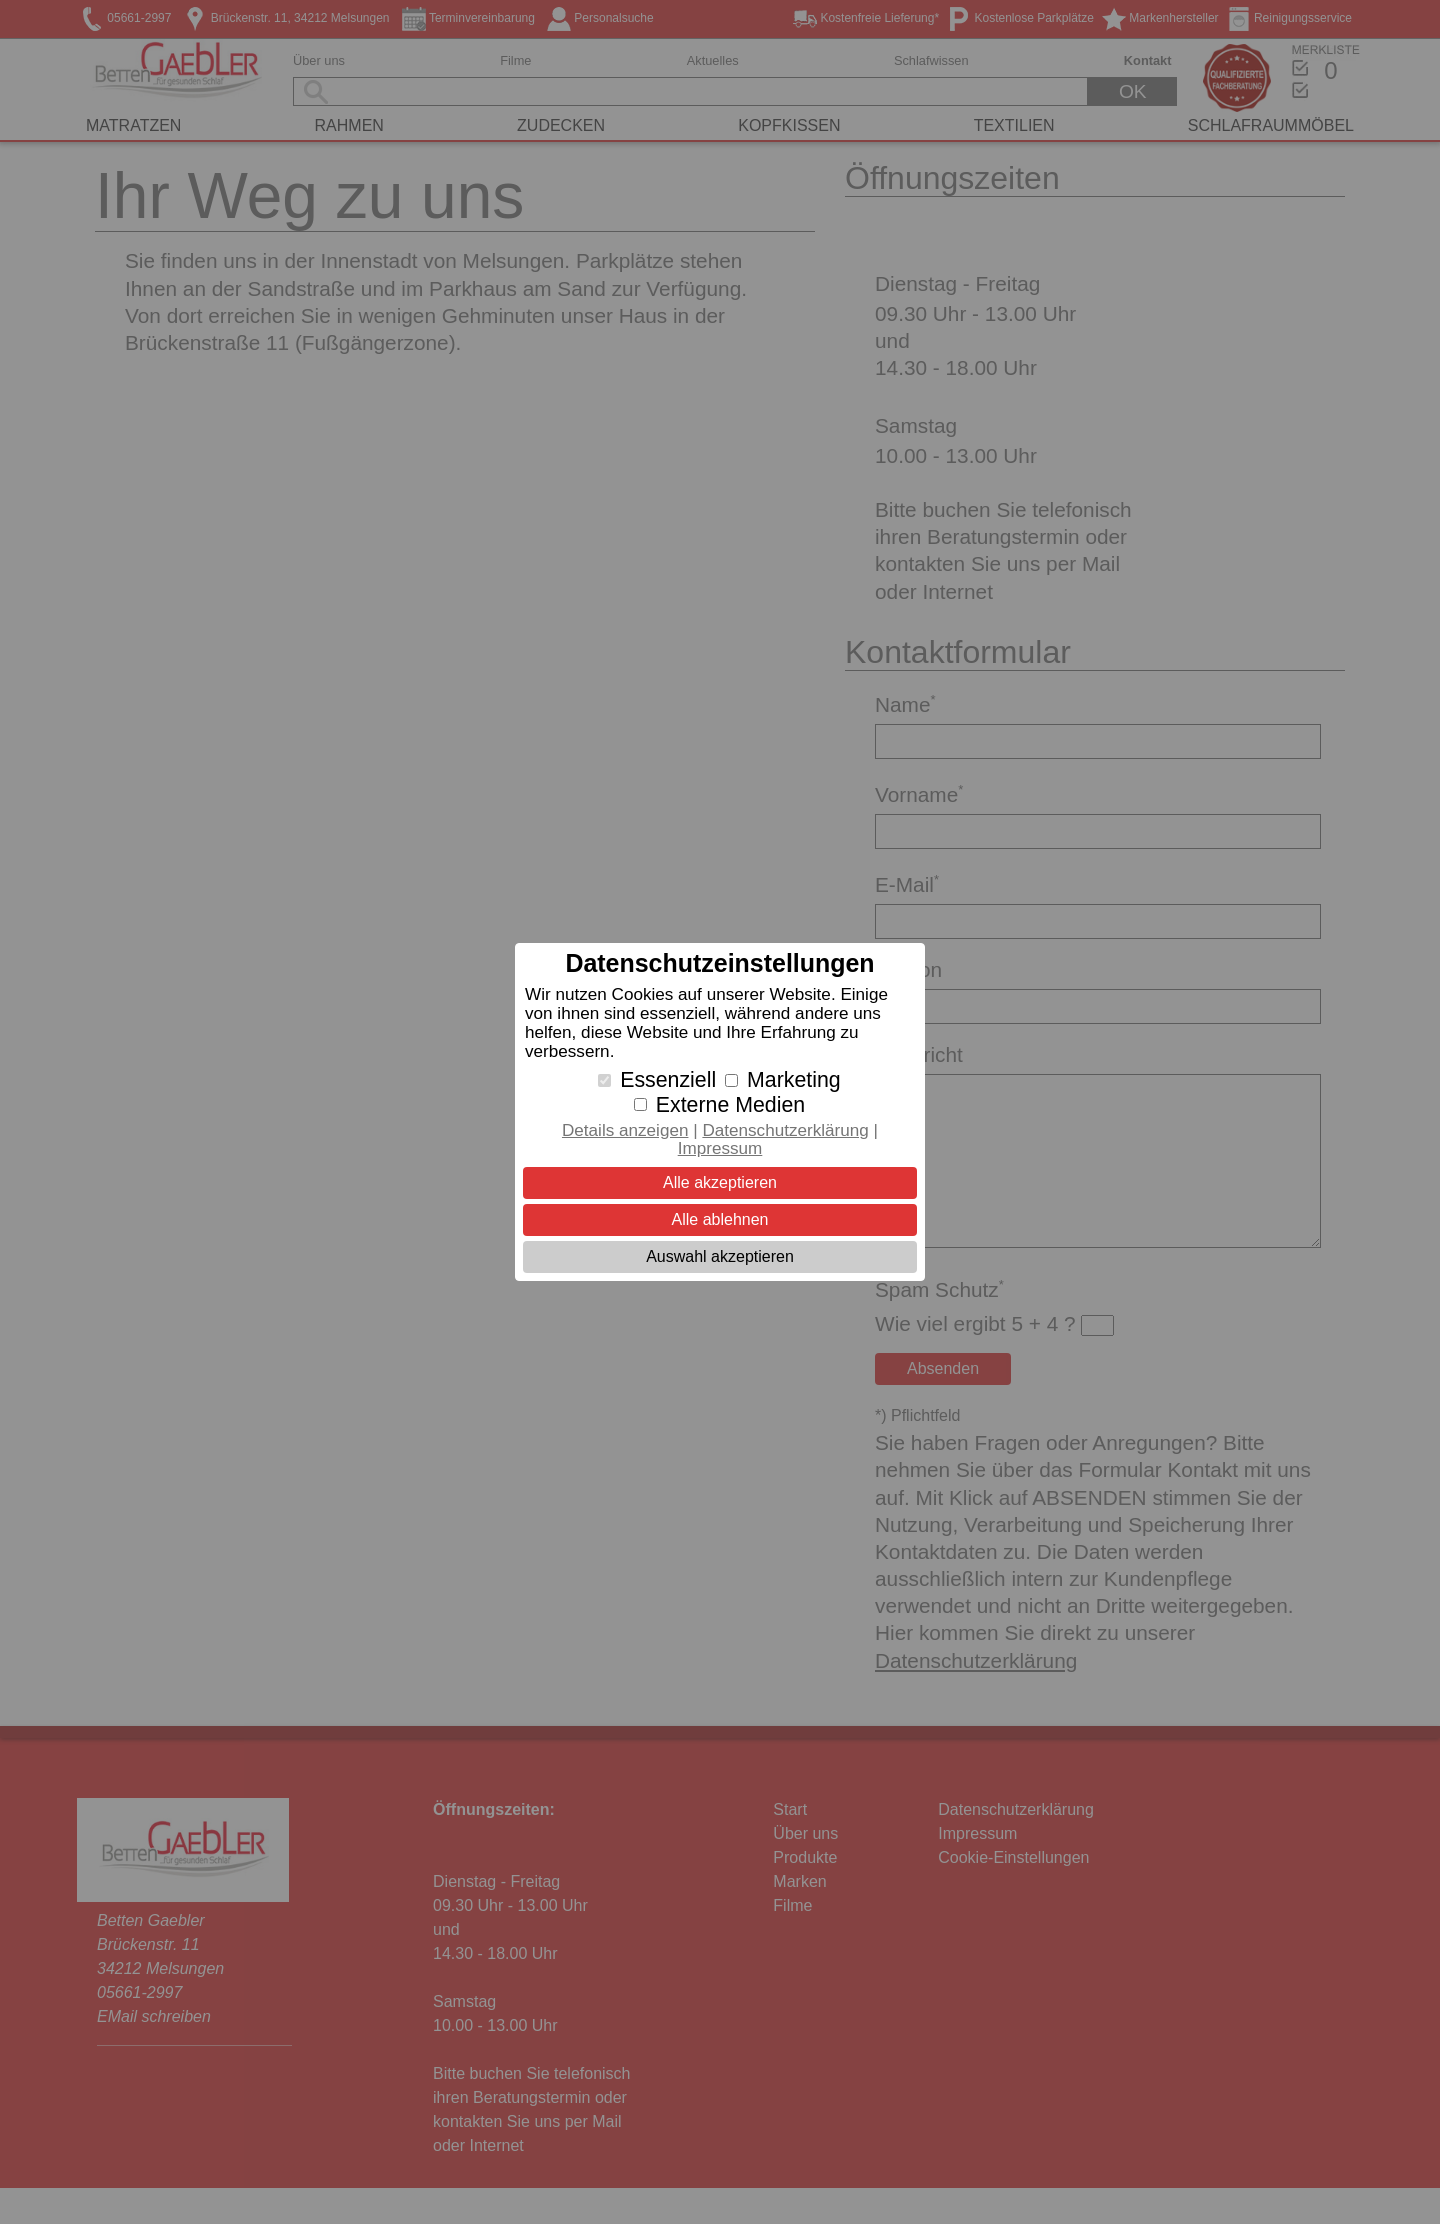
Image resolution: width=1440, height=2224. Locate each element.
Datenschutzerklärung (785, 1130)
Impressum (720, 1148)
